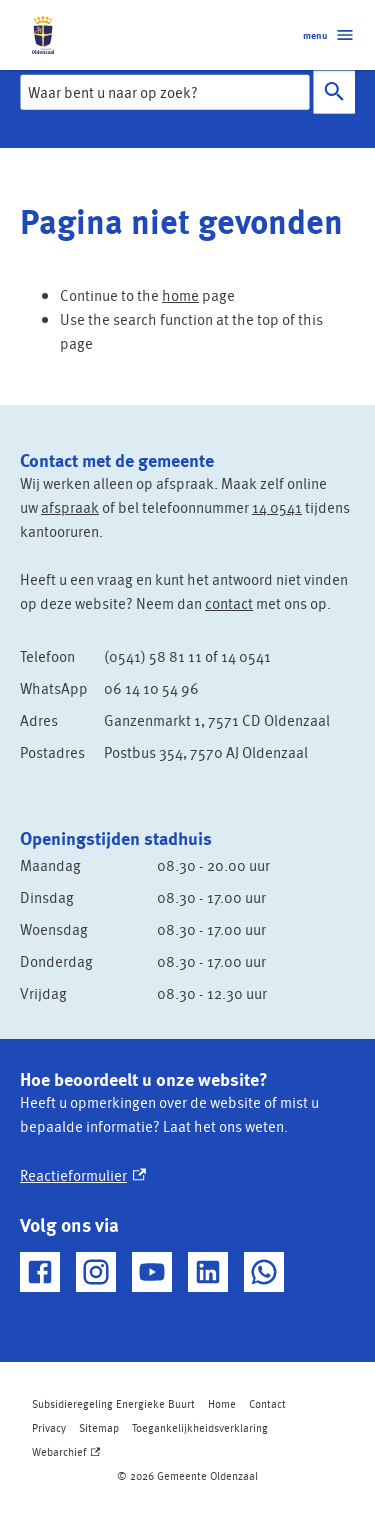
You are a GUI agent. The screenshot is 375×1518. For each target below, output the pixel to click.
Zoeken (330, 91)
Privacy (49, 1427)
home (180, 295)
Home (222, 1403)
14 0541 (277, 507)
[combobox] (164, 92)
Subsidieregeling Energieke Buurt (113, 1403)
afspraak (70, 507)
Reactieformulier (83, 1175)
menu (329, 35)
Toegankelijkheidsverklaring (200, 1427)
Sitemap (99, 1427)
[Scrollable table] (187, 704)
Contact (267, 1403)
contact (229, 603)
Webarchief (66, 1452)
